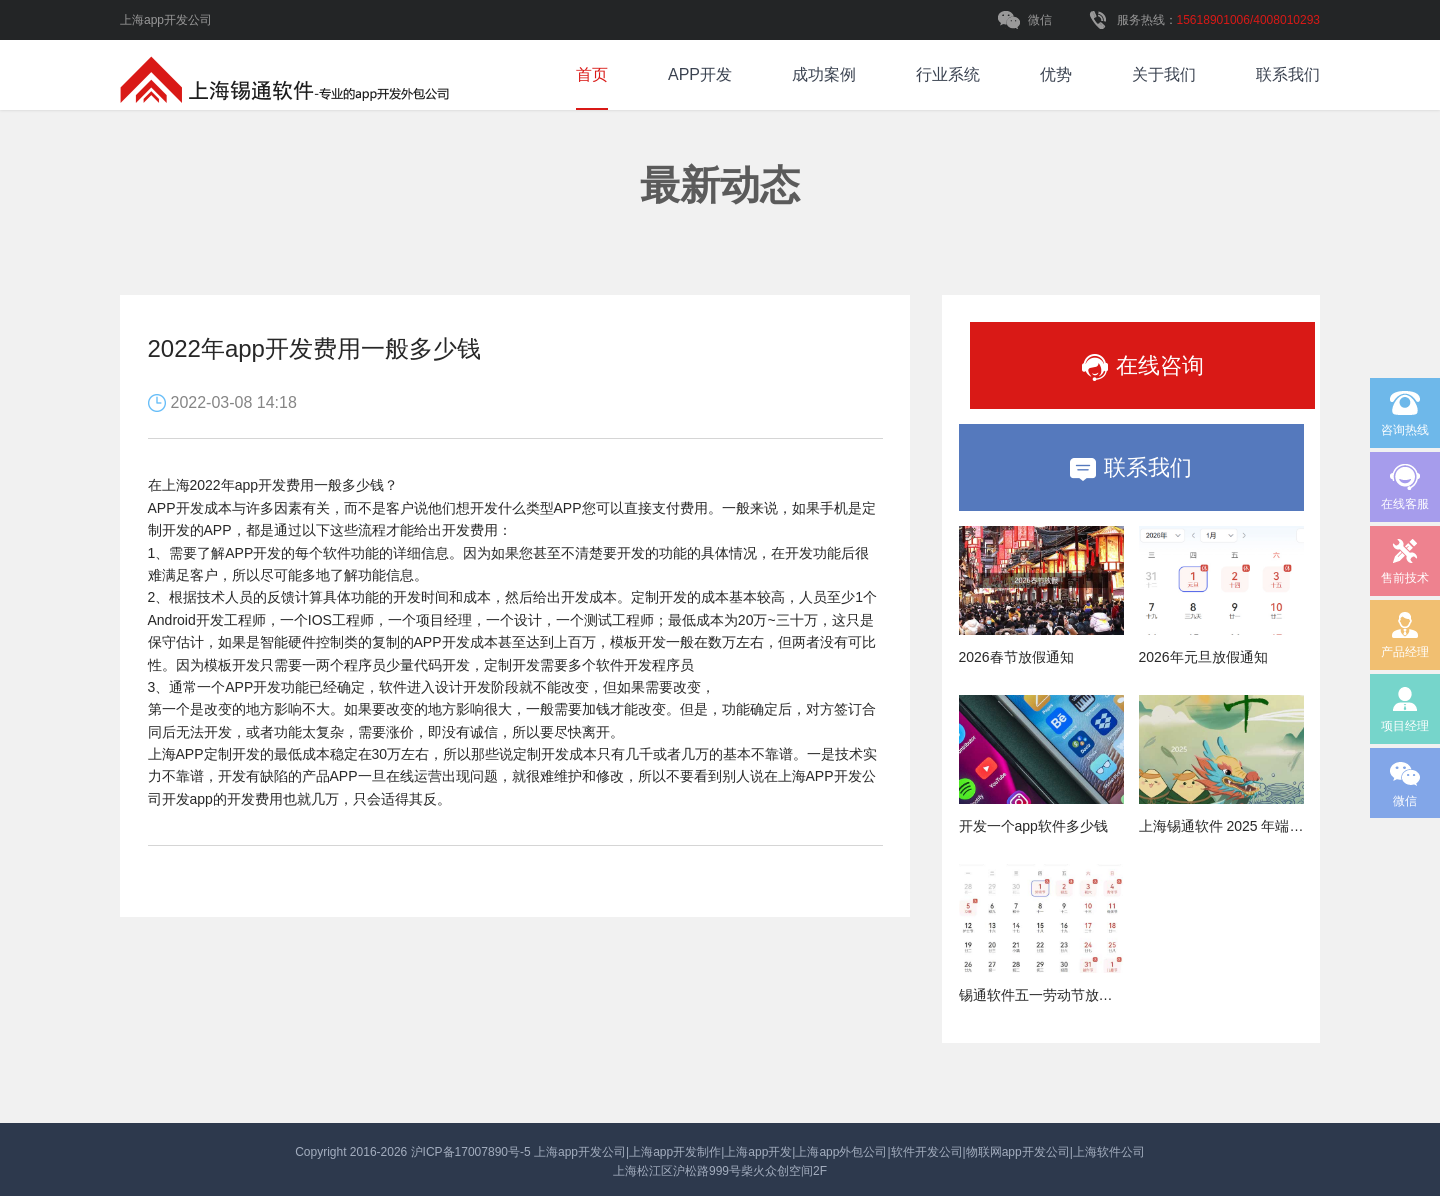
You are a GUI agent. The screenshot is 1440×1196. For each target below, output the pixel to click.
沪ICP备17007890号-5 (472, 1152)
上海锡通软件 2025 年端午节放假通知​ (1256, 826)
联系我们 (1288, 74)
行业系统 (948, 74)
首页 (592, 74)
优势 (1056, 74)
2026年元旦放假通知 (1203, 657)
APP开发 (700, 74)
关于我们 (1164, 74)
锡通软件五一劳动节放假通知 (1050, 995)
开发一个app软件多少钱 (1033, 826)
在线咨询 (1149, 367)
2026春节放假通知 (1016, 657)
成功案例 (824, 74)
